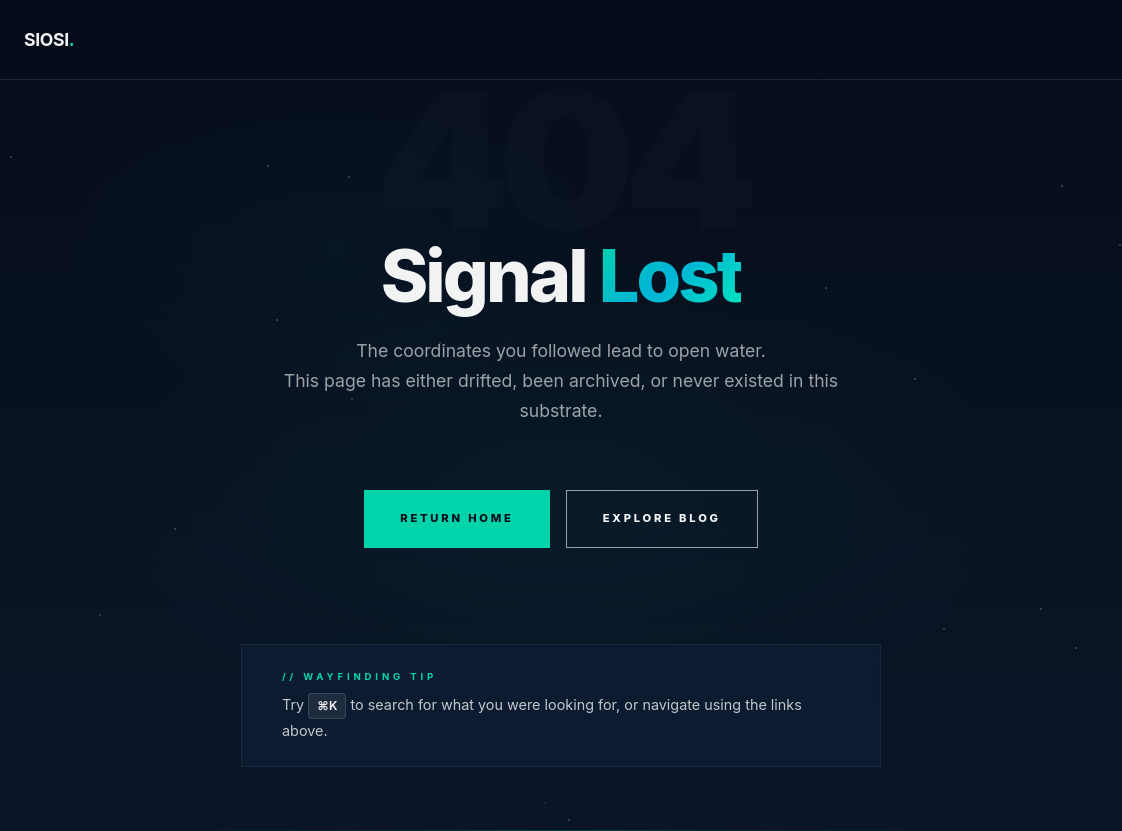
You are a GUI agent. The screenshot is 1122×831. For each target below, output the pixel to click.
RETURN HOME (457, 518)
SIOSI (49, 39)
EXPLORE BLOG (662, 518)
